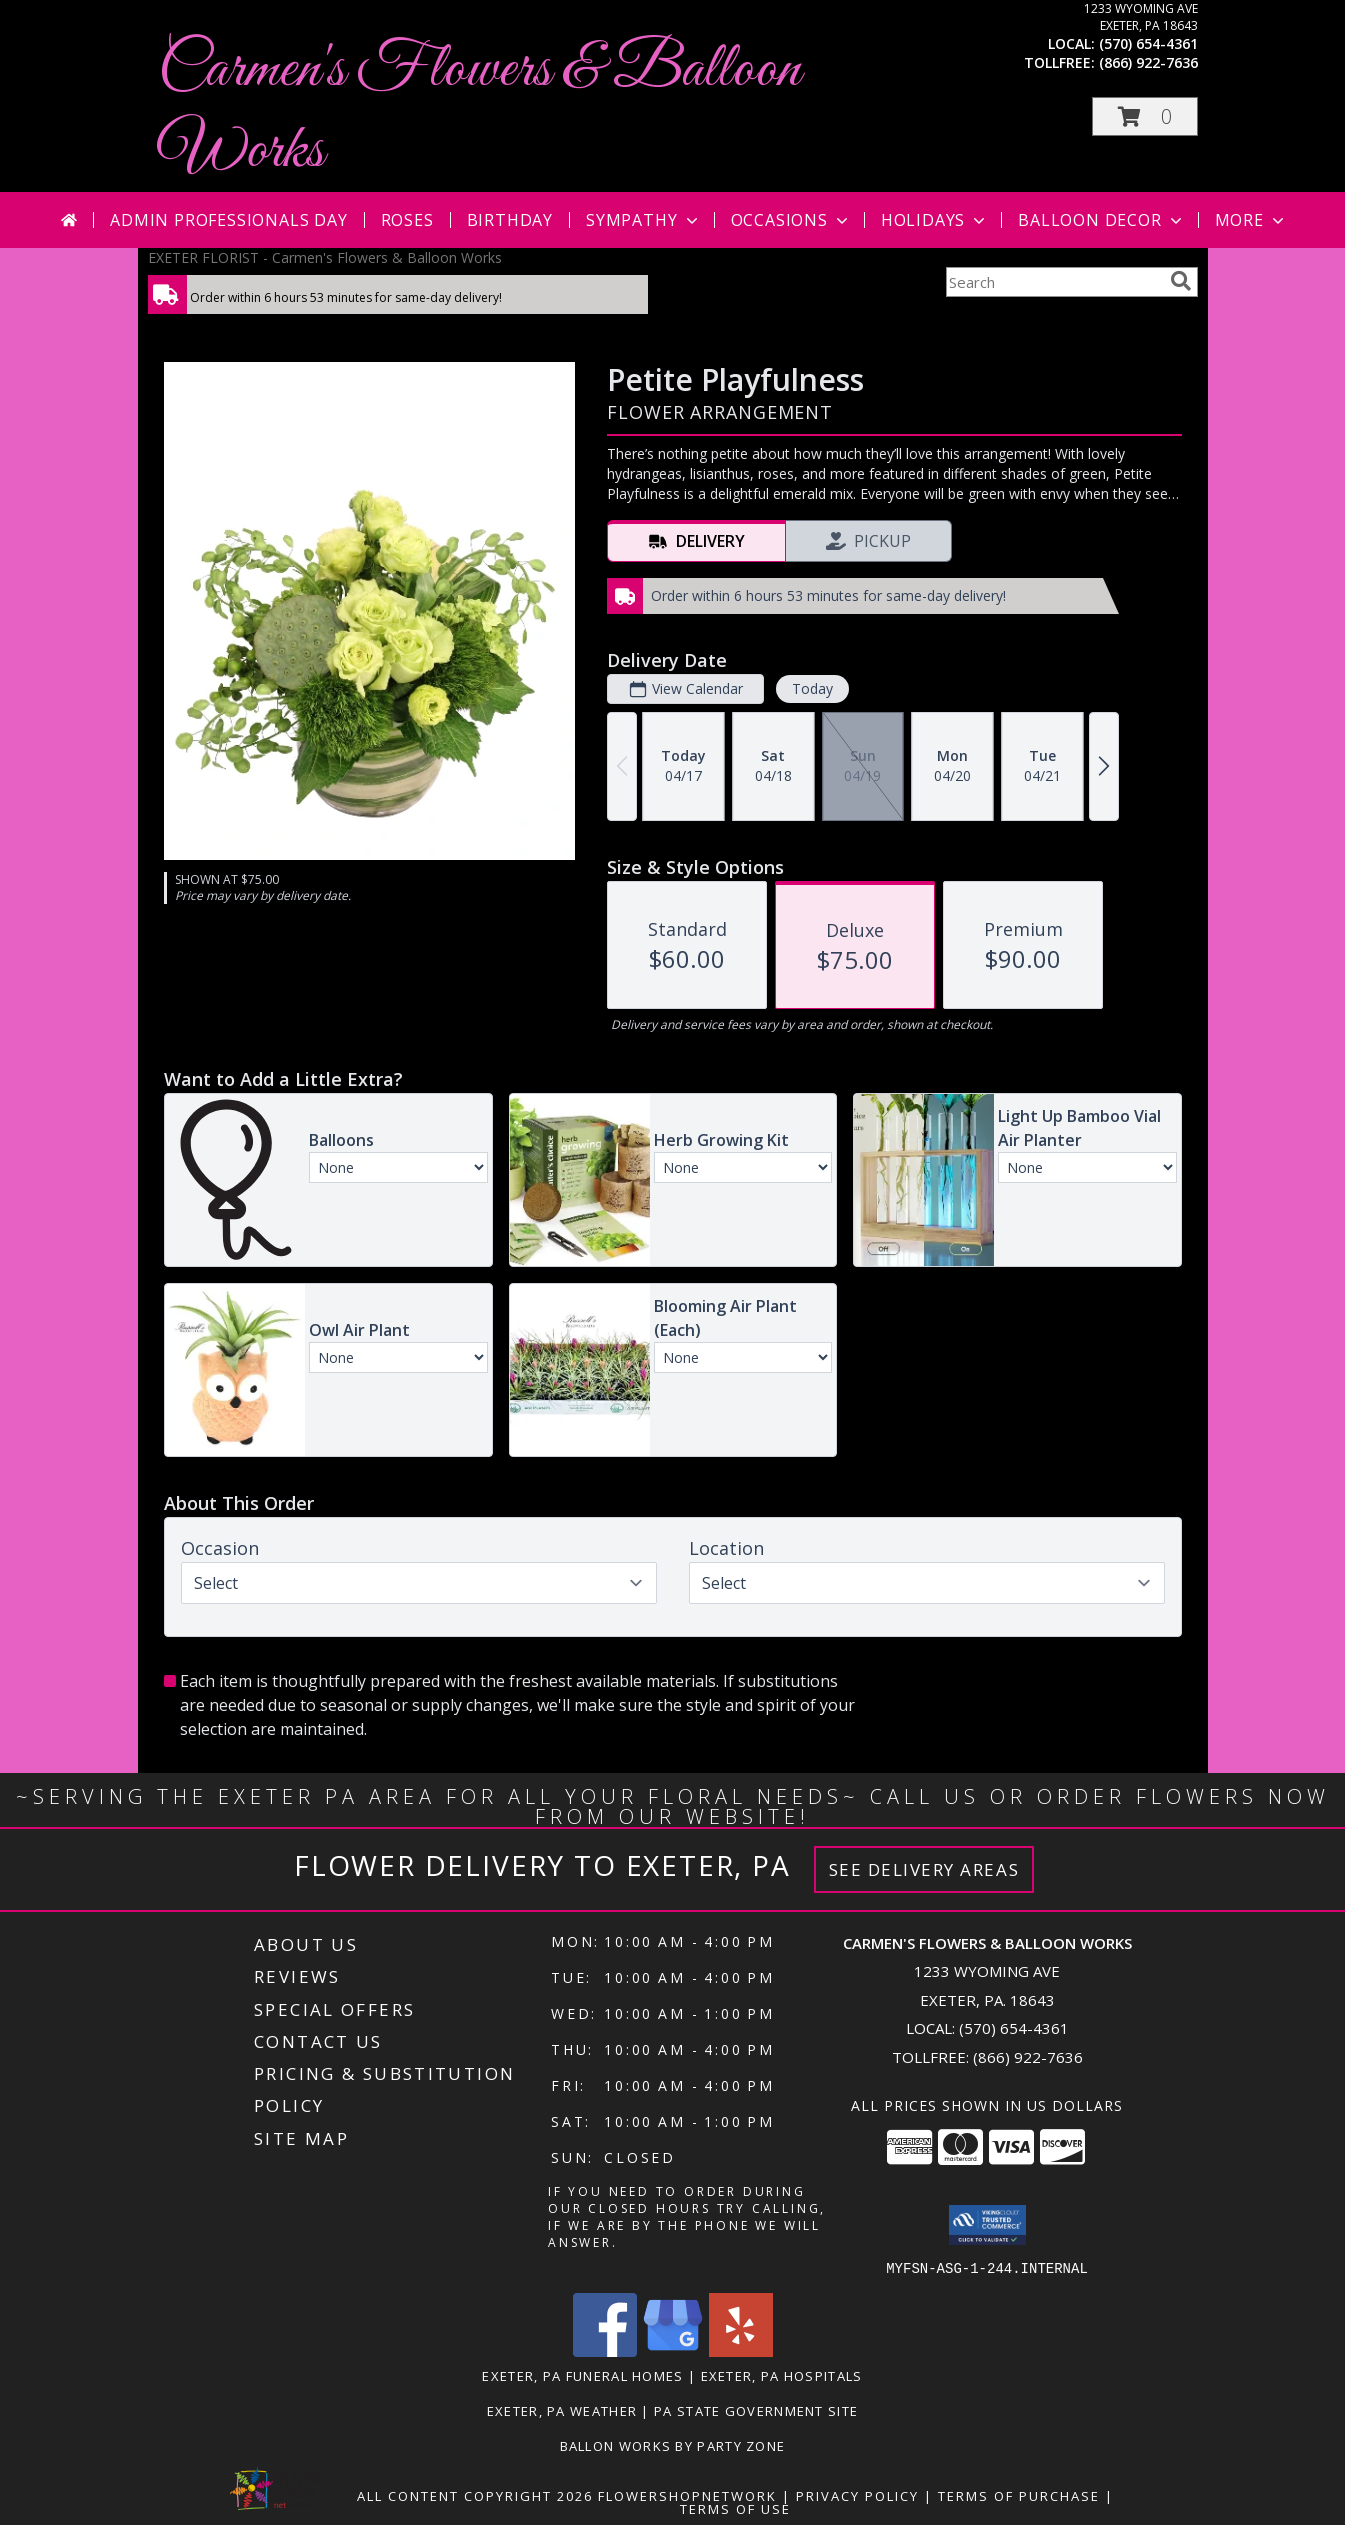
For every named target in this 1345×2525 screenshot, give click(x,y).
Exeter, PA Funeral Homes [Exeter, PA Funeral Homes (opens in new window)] (582, 2375)
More (1251, 220)
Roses (407, 220)
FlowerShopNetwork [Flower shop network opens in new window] (687, 2495)
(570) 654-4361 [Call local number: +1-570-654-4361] (1148, 43)
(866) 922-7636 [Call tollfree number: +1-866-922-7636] (1148, 62)
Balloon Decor (1101, 220)
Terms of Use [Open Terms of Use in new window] (735, 2508)
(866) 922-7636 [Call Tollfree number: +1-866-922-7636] (1028, 2057)
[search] (1181, 281)
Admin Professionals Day (228, 220)
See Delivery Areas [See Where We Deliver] (924, 1869)
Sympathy (643, 220)
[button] (1145, 116)
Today (811, 688)
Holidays (935, 220)
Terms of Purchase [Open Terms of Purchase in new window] (1019, 2495)
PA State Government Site (756, 2410)
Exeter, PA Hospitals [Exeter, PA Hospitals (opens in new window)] (782, 2375)
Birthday (510, 220)
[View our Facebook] (605, 2350)
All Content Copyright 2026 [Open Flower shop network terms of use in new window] (475, 2495)
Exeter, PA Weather (562, 2410)
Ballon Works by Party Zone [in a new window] (673, 2445)
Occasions (791, 220)
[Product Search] (1054, 282)
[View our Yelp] (741, 2350)
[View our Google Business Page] (673, 2350)
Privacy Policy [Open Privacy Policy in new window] (857, 2495)
